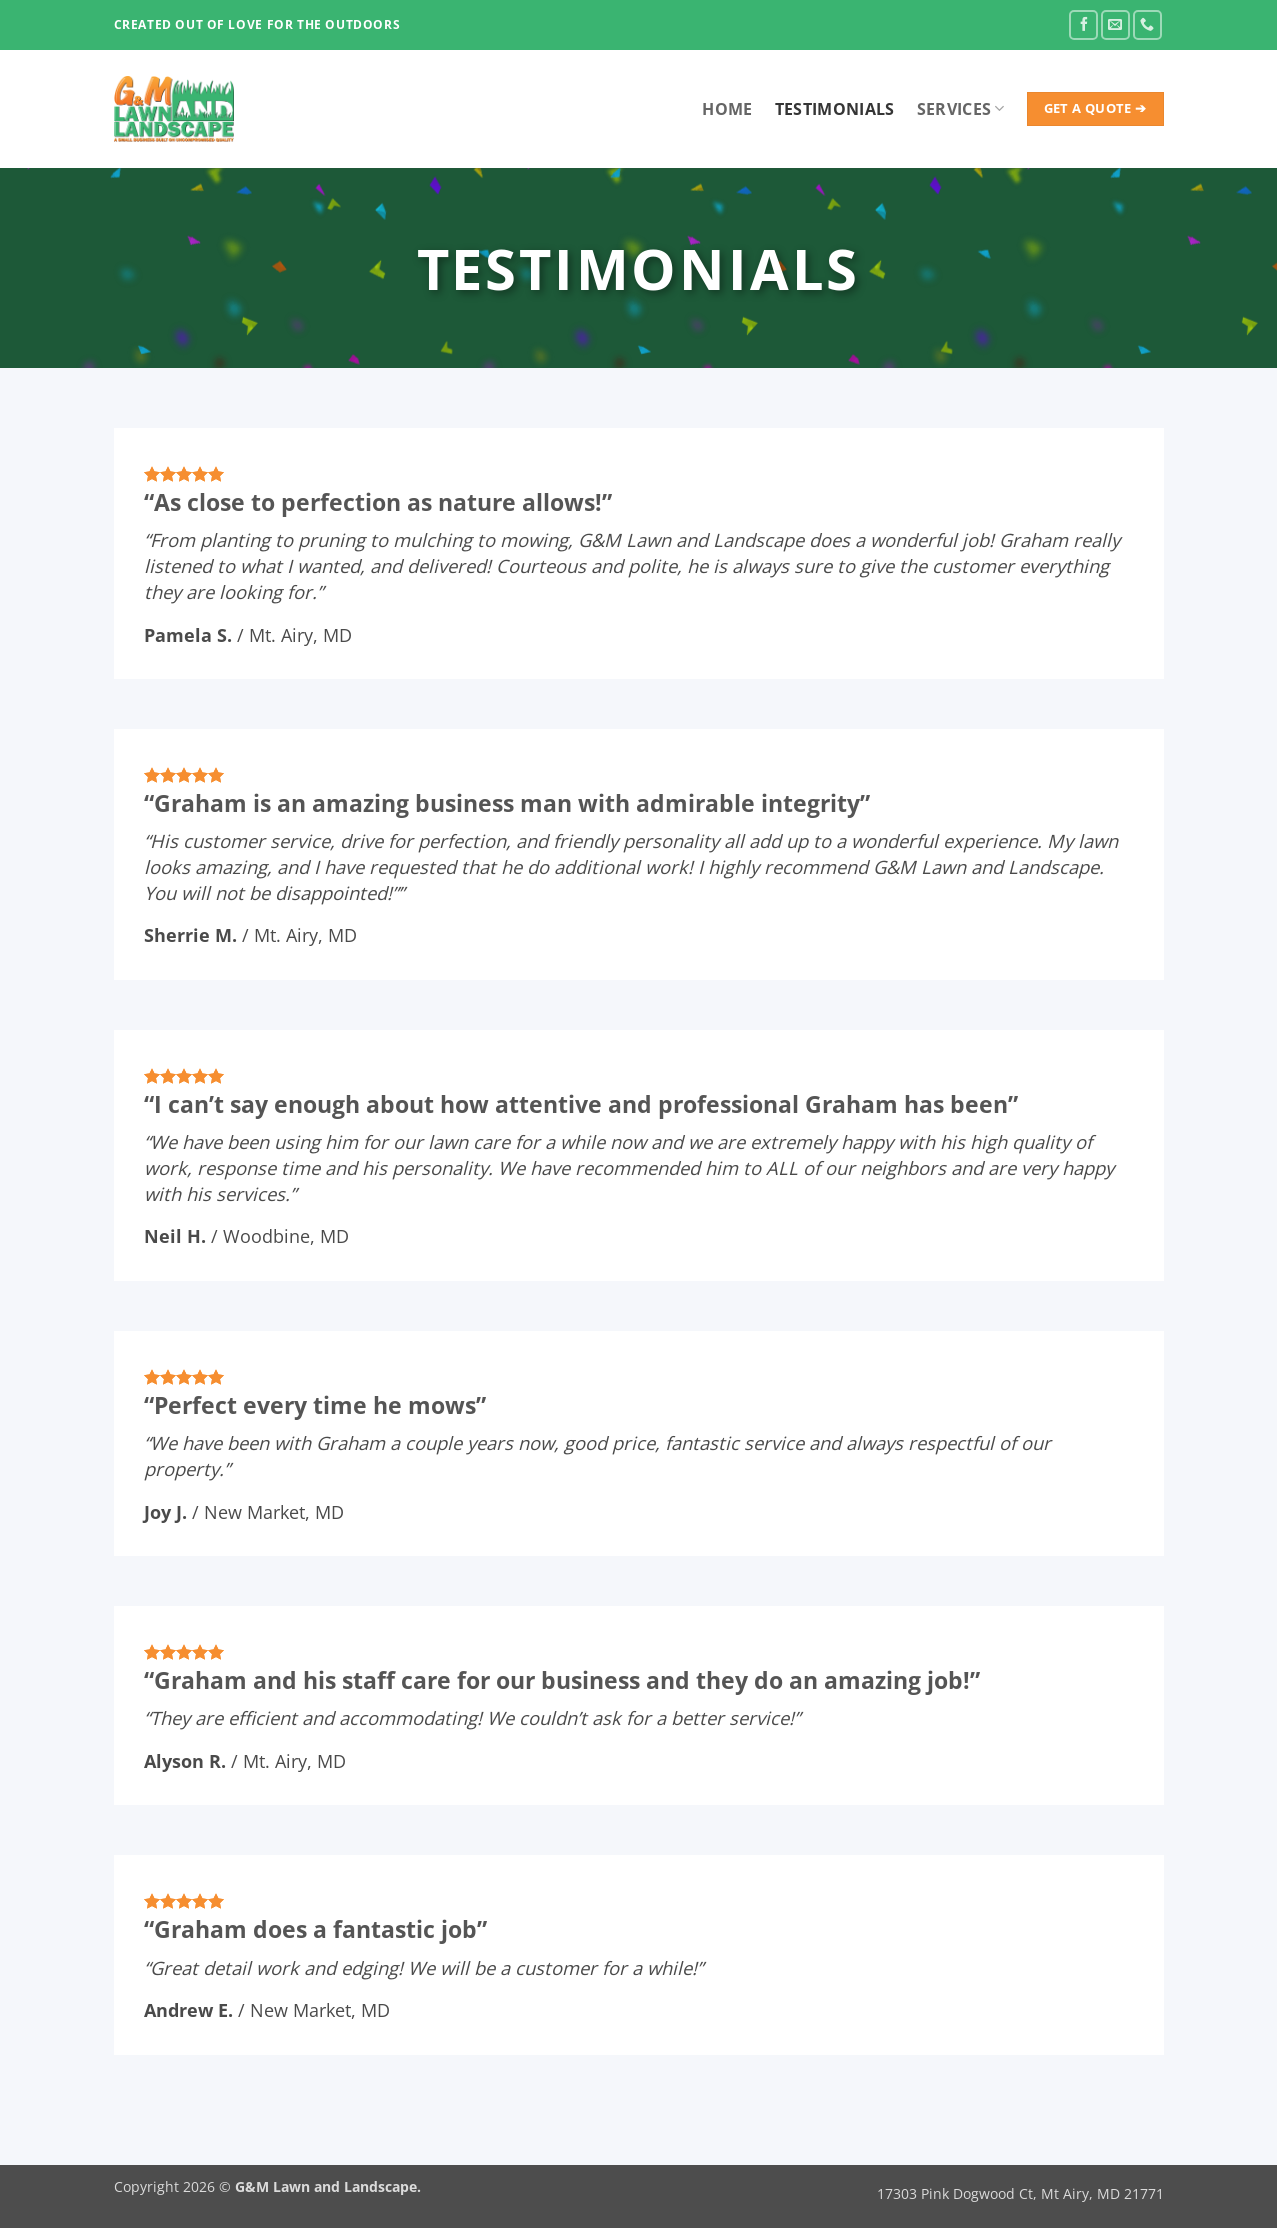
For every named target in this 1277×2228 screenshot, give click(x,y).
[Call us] (1147, 24)
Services (961, 109)
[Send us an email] (1115, 24)
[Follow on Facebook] (1083, 24)
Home (727, 109)
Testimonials (835, 109)
